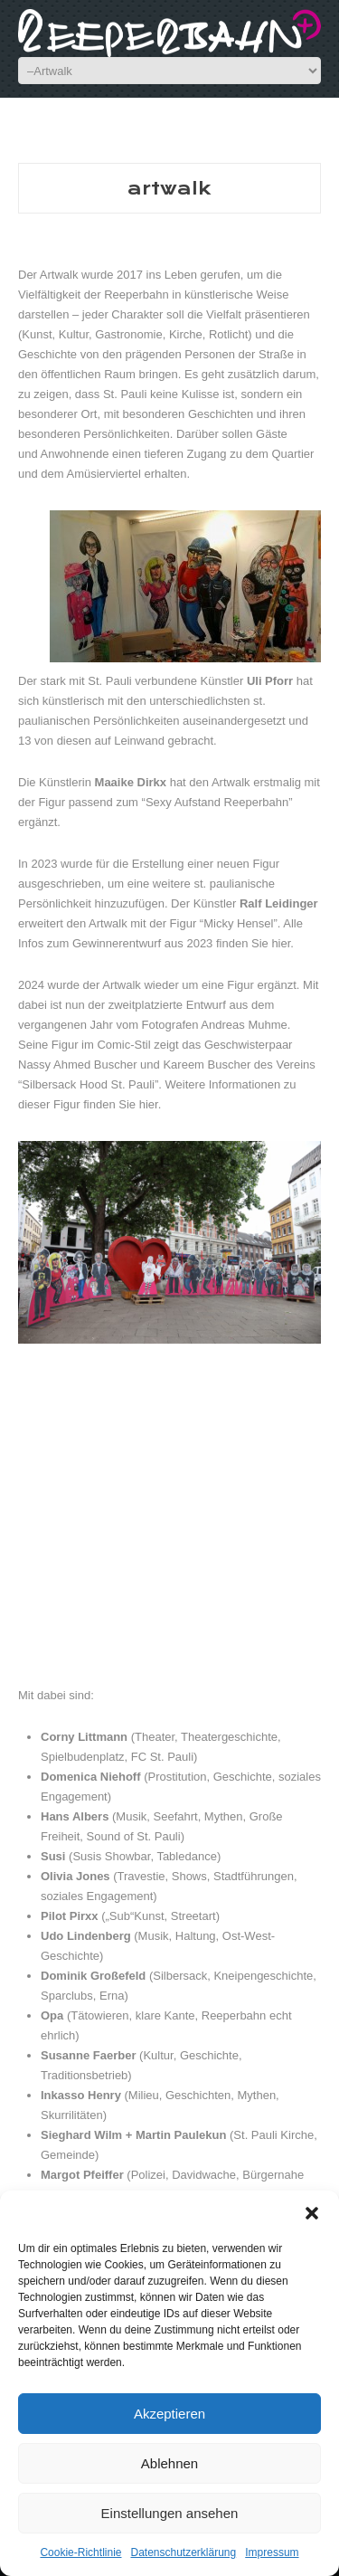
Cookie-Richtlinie (80, 2552)
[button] (312, 2213)
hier (280, 943)
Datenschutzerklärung (183, 2552)
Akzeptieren (169, 2413)
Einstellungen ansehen (170, 2513)
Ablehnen (169, 2463)
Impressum (271, 2552)
